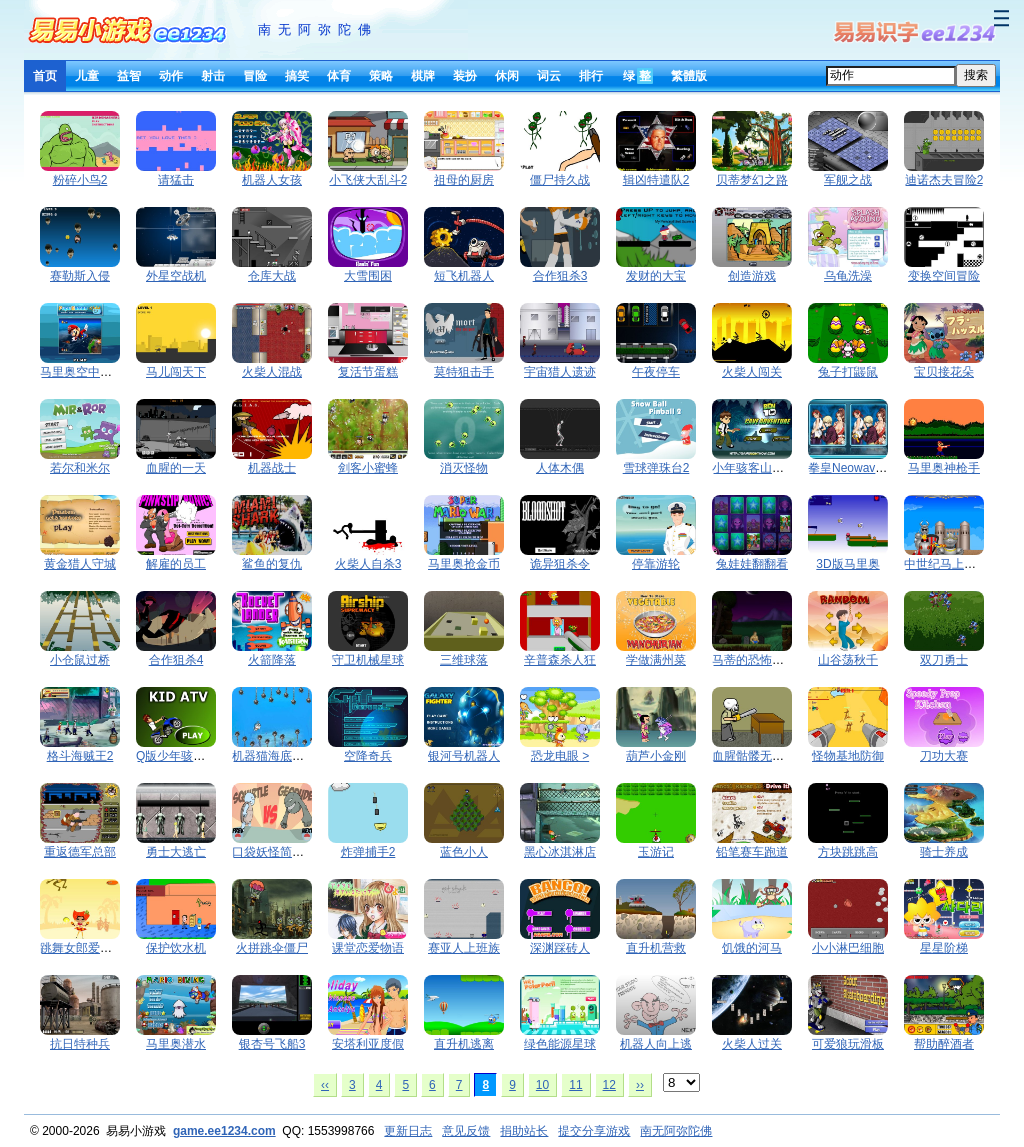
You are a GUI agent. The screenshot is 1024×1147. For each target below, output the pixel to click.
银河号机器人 (464, 756)
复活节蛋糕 (368, 372)
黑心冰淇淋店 (560, 852)
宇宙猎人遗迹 (560, 372)
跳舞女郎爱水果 (82, 948)
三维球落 (464, 660)
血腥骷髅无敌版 (754, 756)
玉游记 (656, 852)
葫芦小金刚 (656, 756)
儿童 (87, 76)
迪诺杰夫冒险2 (944, 180)
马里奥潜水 (176, 1044)
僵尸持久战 (560, 180)
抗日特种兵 (80, 1044)
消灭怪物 (464, 468)
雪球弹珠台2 (656, 468)
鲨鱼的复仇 (272, 564)
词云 (549, 76)
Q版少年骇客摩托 (182, 756)
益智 (129, 76)
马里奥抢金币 (464, 564)
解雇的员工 (176, 564)
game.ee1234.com (224, 1131)
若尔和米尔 (80, 468)
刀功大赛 (944, 756)
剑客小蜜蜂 (368, 468)
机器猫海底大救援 (280, 756)
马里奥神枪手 (944, 468)
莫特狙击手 (464, 372)
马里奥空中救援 (82, 372)
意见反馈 (466, 1131)
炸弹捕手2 (368, 852)
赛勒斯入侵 (80, 276)
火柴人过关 (752, 1044)
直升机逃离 (464, 1044)
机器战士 (272, 468)
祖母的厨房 (464, 180)
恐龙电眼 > (560, 756)
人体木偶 (560, 468)
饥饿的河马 (752, 948)
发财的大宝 (656, 276)
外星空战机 (176, 276)
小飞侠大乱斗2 (368, 180)
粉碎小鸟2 (80, 180)
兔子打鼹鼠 (848, 372)
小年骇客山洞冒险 (760, 468)
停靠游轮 (656, 564)
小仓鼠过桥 (80, 660)
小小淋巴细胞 (848, 948)
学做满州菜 (656, 660)
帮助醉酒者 (944, 1044)
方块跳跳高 (848, 852)
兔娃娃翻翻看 (752, 564)
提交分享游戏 (594, 1131)
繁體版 (689, 76)
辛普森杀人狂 (560, 660)
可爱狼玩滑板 (848, 1044)
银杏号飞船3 (272, 1044)
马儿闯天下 (176, 372)
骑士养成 (944, 852)
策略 (381, 76)
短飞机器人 (464, 276)
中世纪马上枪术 (946, 564)
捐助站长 (524, 1131)
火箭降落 (272, 660)
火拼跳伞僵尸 (272, 948)
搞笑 (297, 76)
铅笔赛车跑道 (752, 852)
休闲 (507, 76)
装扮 (465, 76)
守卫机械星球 (368, 660)
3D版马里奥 (847, 564)
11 (575, 1085)
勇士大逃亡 (176, 852)
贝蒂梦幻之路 (752, 180)
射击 (213, 76)
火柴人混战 (272, 372)
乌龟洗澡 (848, 276)
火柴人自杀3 (368, 564)
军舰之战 (848, 180)
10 (542, 1085)
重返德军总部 (80, 852)
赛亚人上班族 (464, 948)
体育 (339, 76)
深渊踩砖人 (560, 948)
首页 (45, 76)
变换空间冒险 (944, 276)
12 (609, 1085)
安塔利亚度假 (368, 1044)
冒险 (255, 76)
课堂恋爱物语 (368, 948)
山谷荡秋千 (848, 660)
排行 (591, 76)
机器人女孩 (272, 180)
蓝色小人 (464, 852)
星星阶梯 (944, 948)
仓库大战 (272, 276)
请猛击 (176, 180)
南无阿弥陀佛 (318, 29)
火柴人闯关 (752, 372)
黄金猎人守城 (80, 564)
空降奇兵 (368, 756)
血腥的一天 (176, 468)
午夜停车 (656, 372)
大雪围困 (368, 276)
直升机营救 (656, 948)
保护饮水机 (176, 948)
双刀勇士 (944, 660)
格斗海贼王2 (80, 756)
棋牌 (423, 76)
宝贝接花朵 (944, 372)
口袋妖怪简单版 (274, 852)
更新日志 (408, 1131)
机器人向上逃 (656, 1044)
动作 (171, 76)
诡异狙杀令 (560, 564)
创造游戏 (752, 276)
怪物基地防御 (848, 756)
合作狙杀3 (560, 276)
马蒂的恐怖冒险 (754, 660)
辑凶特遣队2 (656, 180)
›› (640, 1085)
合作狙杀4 (176, 660)
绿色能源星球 (560, 1044)
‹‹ (325, 1085)
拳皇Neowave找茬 (857, 468)
